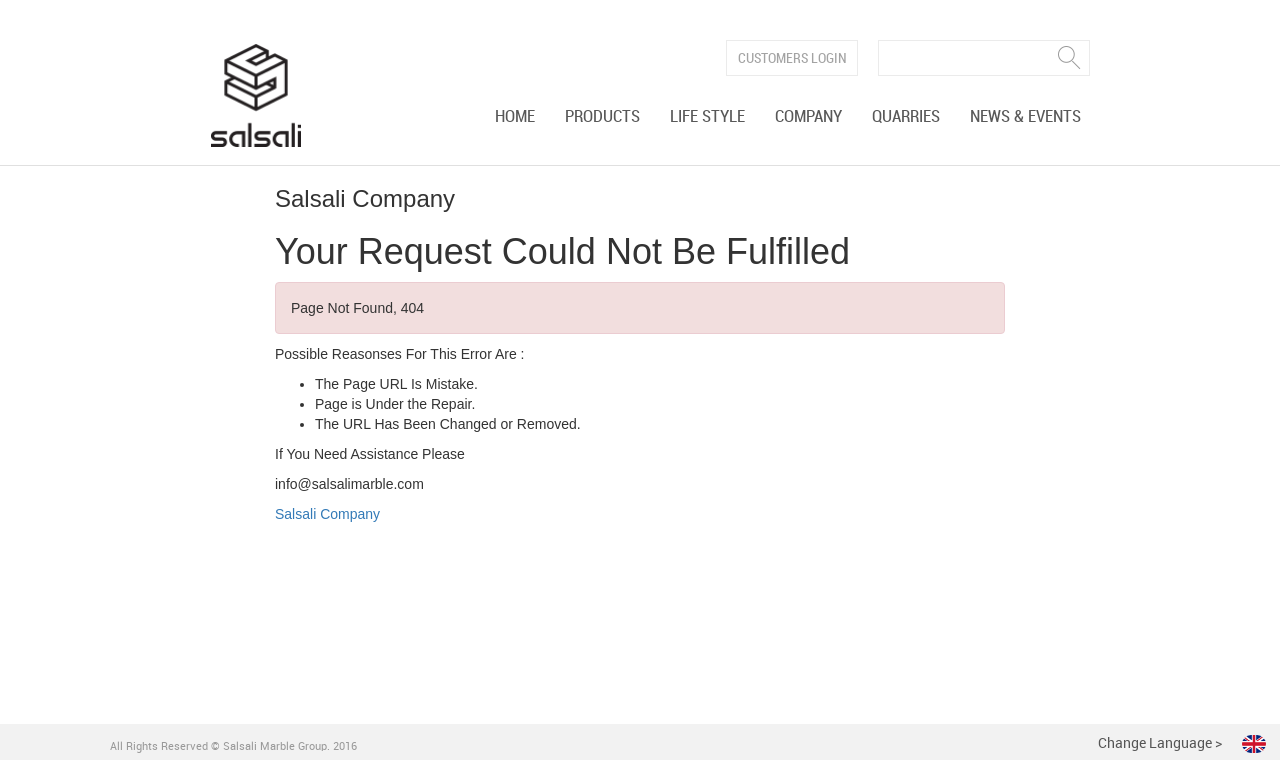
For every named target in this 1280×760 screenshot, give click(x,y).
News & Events (1025, 117)
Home (515, 117)
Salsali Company (327, 514)
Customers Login (792, 58)
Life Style (707, 117)
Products (602, 117)
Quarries (906, 117)
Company (808, 117)
